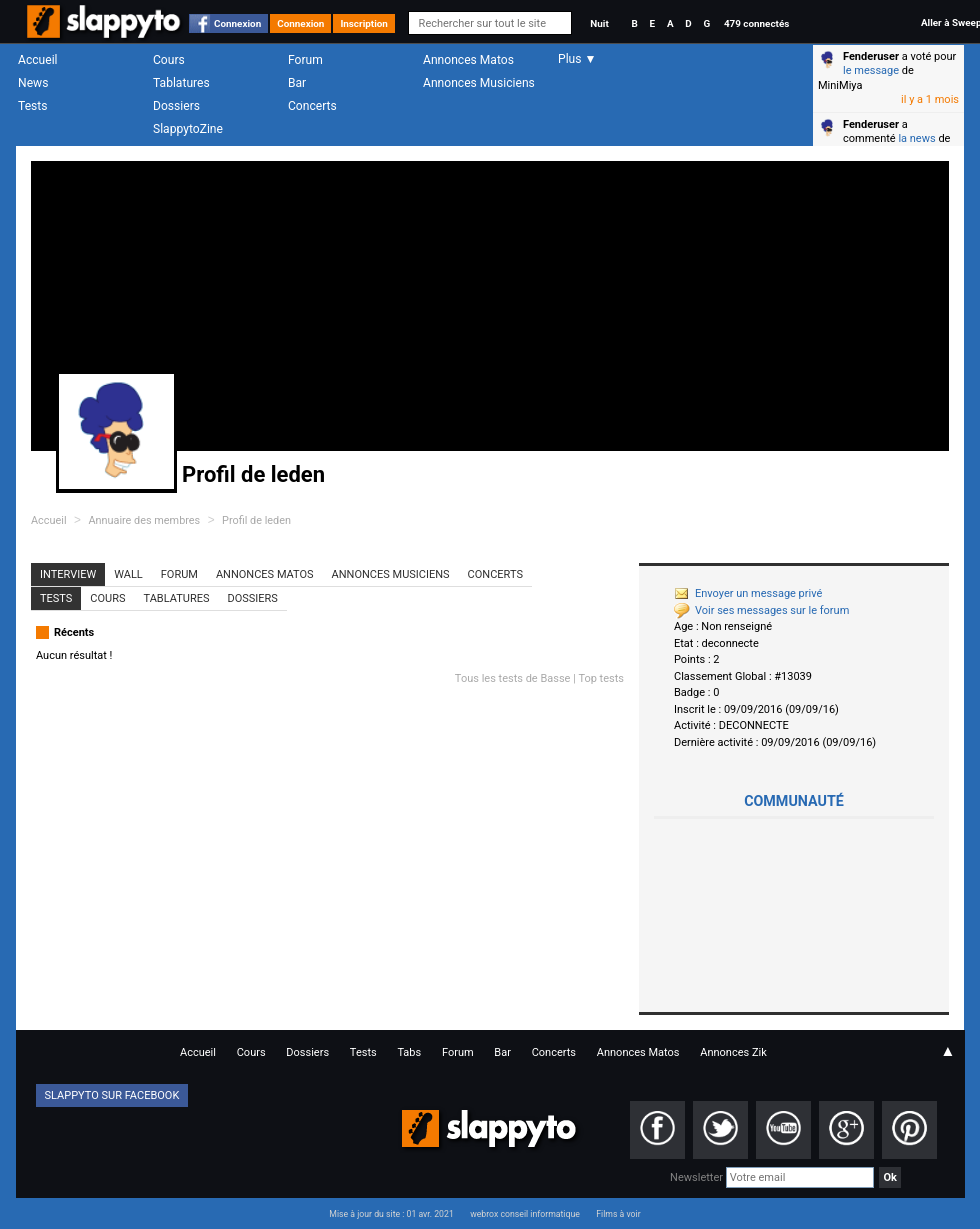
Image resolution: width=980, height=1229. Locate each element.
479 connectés (756, 23)
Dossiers (176, 106)
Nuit (599, 23)
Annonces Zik (733, 1052)
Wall (128, 574)
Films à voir (618, 1214)
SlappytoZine (188, 129)
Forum (305, 60)
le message (871, 70)
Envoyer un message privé (748, 593)
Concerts (312, 106)
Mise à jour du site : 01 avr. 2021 (391, 1214)
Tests (32, 106)
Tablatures (181, 83)
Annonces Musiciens (479, 83)
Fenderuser (871, 56)
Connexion (237, 23)
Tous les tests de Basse (513, 678)
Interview (68, 574)
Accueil (38, 60)
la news (916, 138)
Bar (297, 83)
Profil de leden (256, 520)
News (33, 83)
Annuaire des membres (144, 520)
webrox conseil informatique (525, 1214)
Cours (169, 60)
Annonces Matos (468, 60)
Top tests (601, 678)
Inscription (364, 23)
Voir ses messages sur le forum (761, 610)
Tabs (409, 1052)
